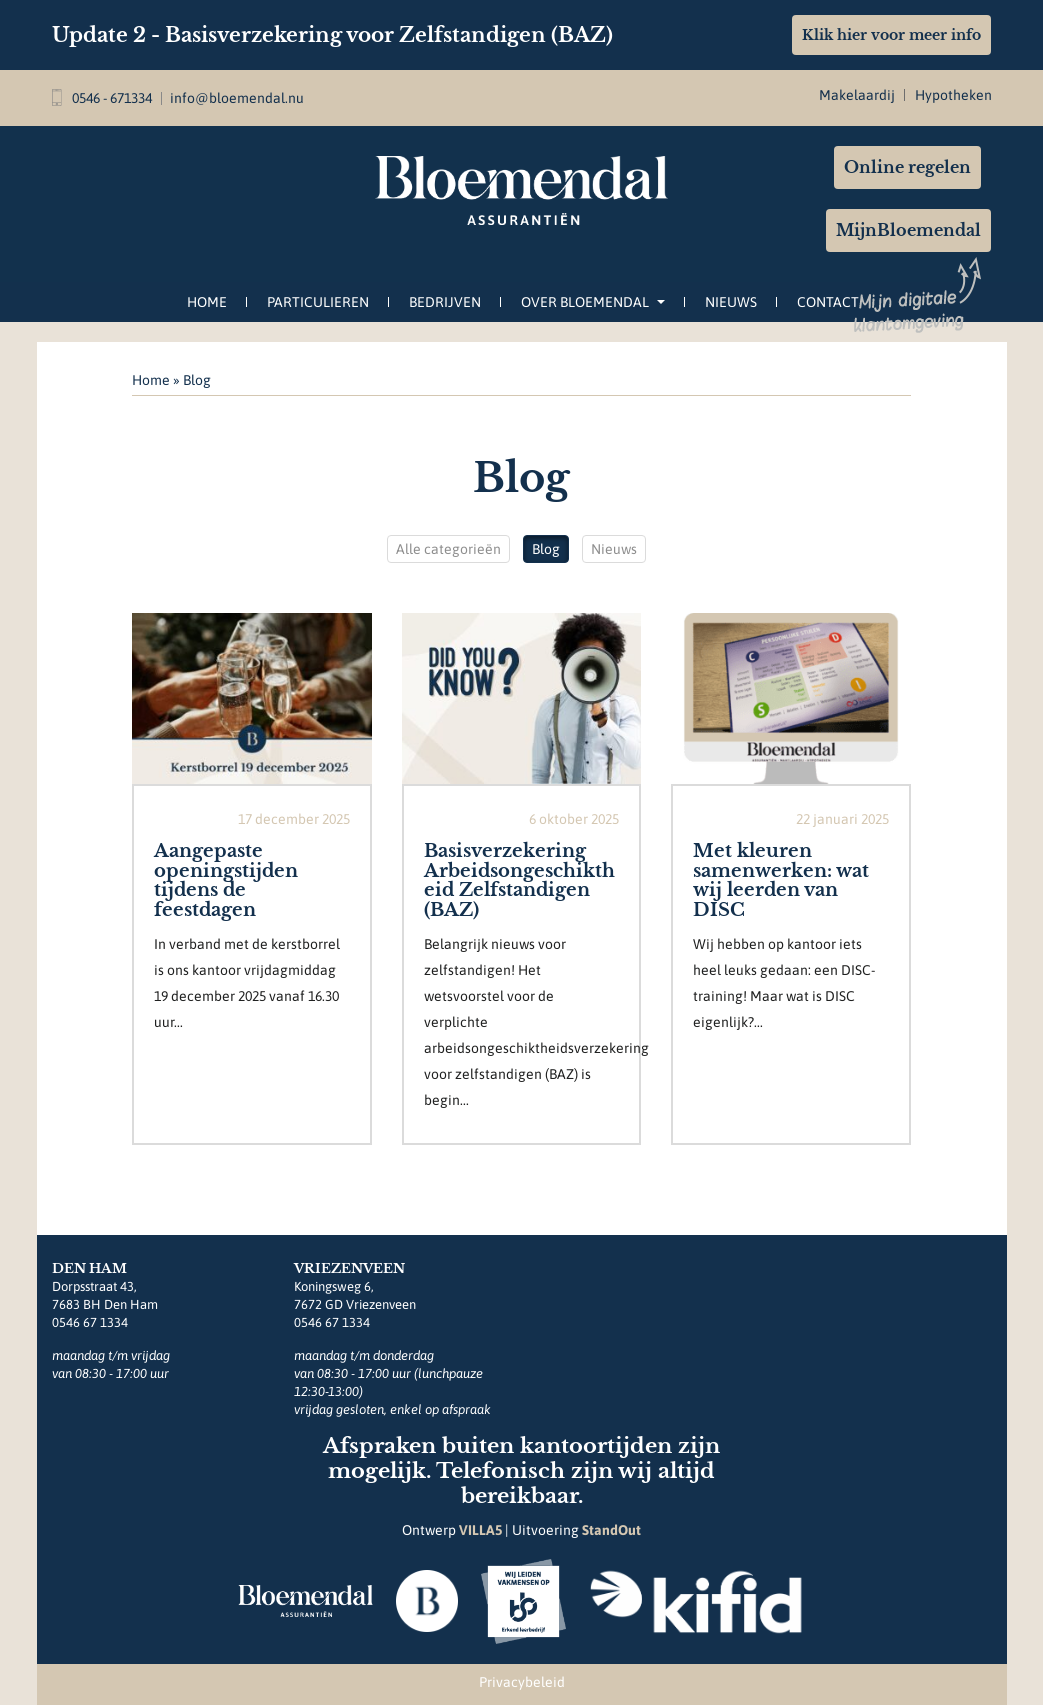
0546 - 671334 (102, 98)
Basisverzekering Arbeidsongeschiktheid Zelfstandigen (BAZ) (519, 880)
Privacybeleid (522, 1682)
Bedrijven (445, 302)
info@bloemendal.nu (237, 98)
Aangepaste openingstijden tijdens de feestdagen (226, 880)
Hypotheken (953, 95)
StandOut (611, 1530)
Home (207, 302)
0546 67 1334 (90, 1322)
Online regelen (907, 167)
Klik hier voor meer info (891, 35)
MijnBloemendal (908, 230)
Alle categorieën (448, 549)
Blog (546, 549)
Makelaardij (857, 95)
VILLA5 (480, 1530)
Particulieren (318, 302)
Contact (828, 302)
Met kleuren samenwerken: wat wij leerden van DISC (781, 880)
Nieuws (731, 302)
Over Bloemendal (593, 302)
